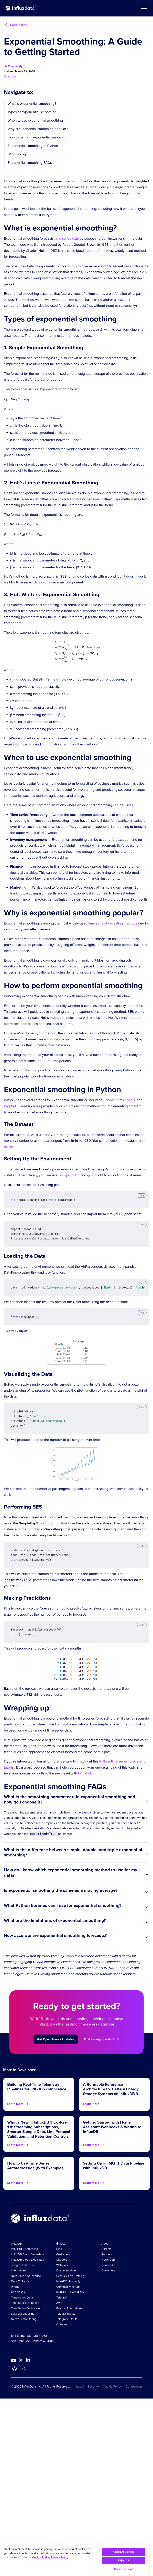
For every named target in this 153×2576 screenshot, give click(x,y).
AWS (59, 2303)
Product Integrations (69, 2308)
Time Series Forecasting (26, 2308)
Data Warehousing (23, 2313)
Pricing (15, 2287)
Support (61, 2260)
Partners (106, 2254)
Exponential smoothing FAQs (30, 162)
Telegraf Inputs (65, 2313)
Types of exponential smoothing (32, 112)
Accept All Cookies (123, 2552)
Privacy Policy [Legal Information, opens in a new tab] (59, 2557)
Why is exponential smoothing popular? (38, 128)
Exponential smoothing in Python (33, 145)
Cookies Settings (123, 2569)
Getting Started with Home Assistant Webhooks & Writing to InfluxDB (112, 2127)
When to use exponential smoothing (35, 120)
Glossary (61, 2324)
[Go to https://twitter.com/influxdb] (21, 2361)
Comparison (134, 2386)
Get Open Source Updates (55, 2039)
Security (93, 2386)
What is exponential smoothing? (32, 103)
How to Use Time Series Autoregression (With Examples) (36, 2165)
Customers (63, 2254)
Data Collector (20, 2281)
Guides (60, 2243)
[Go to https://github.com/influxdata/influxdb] (14, 2368)
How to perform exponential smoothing (37, 137)
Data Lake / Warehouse (26, 2276)
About (105, 2243)
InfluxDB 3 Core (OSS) (70, 2292)
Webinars (62, 2265)
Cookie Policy (112, 2386)
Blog (59, 2249)
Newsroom (108, 2260)
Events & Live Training (70, 2276)
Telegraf (61, 2297)
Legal (80, 2386)
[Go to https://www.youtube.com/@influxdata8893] (14, 2360)
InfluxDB (84, 1773)
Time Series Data (22, 2297)
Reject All (123, 2560)
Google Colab (68, 1175)
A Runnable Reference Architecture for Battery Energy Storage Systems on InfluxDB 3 (110, 2089)
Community (15, 66)
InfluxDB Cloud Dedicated (27, 2260)
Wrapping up (17, 154)
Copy (141, 1195)
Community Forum (68, 2287)
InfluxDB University (68, 2281)
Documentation (66, 2270)
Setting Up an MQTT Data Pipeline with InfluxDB (113, 2165)
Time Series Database (25, 2303)
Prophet (10, 1106)
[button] (144, 8)
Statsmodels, (126, 1100)
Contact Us (108, 2265)
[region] (74, 2559)
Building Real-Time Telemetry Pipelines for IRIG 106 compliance (36, 2086)
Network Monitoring (23, 2319)
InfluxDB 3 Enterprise (24, 2249)
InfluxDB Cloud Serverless (27, 2254)
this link (9, 1146)
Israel (70, 1955)
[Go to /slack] (23, 2368)
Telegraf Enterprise (23, 2265)
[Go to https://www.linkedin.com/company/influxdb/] (28, 2360)
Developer (10, 77)
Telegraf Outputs (66, 2319)
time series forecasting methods (112, 923)
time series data (67, 238)
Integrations (18, 2270)
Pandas (109, 1100)
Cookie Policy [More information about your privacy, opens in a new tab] (41, 2557)
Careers (106, 2249)
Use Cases (18, 2292)
